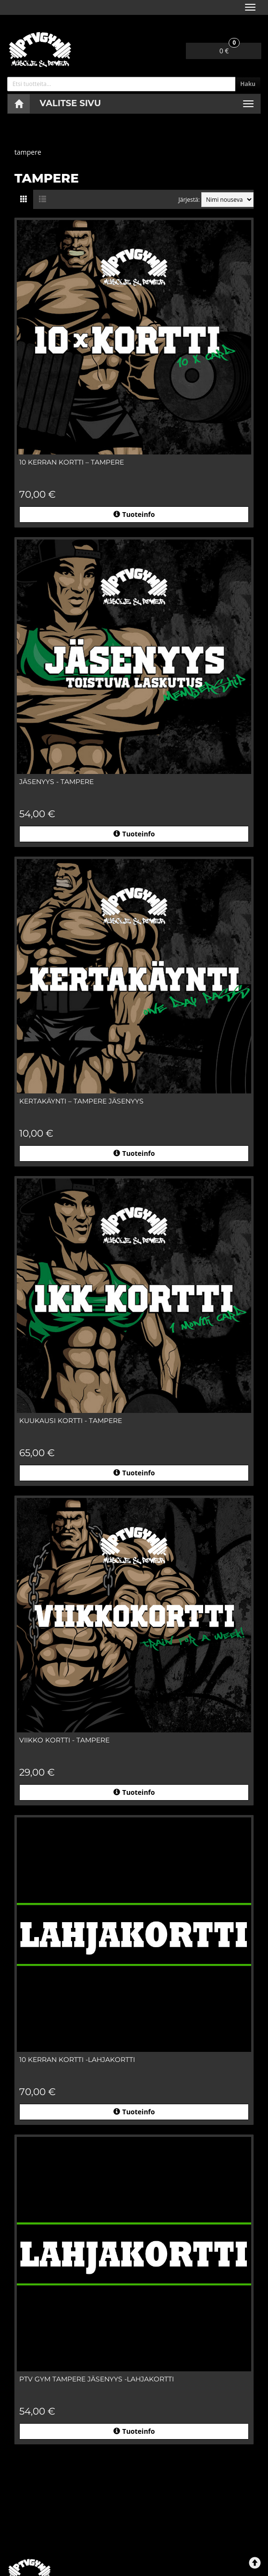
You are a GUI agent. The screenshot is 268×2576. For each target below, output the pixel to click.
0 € (229, 49)
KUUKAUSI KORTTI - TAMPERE (70, 1420)
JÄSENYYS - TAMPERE (56, 781)
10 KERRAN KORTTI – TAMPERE (71, 462)
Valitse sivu (70, 103)
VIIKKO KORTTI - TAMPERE (64, 1740)
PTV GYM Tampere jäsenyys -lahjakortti (96, 2379)
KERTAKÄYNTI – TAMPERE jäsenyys (81, 1101)
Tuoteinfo (134, 514)
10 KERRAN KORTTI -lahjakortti (77, 2059)
